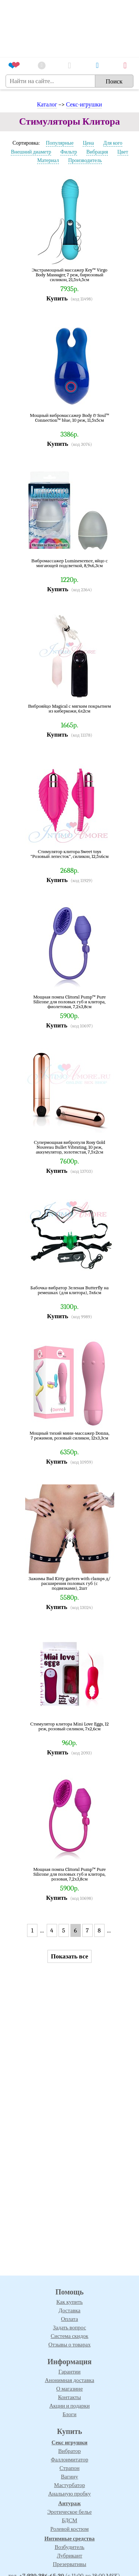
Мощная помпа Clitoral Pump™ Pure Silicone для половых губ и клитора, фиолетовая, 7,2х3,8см (69, 1001)
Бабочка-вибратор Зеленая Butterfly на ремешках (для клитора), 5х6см (69, 1290)
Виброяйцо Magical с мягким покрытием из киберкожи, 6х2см (69, 709)
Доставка (69, 2310)
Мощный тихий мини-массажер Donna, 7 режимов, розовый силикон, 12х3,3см (70, 1436)
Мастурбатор (69, 2485)
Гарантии (70, 2371)
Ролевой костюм (69, 2529)
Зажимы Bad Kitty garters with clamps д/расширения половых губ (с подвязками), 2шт (69, 1583)
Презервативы (69, 2564)
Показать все (69, 1956)
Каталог (47, 104)
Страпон (69, 2468)
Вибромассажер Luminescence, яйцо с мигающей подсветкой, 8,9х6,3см (69, 563)
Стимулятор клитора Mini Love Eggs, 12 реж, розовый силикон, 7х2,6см (69, 1726)
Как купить (69, 2302)
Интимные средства (69, 2538)
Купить (56, 298)
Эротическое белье (69, 2511)
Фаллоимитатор (69, 2459)
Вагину (69, 2476)
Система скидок (70, 2336)
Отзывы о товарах (70, 2344)
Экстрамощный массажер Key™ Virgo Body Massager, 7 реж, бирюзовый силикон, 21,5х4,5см (69, 274)
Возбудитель (69, 2547)
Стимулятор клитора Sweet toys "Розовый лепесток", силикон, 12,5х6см (69, 854)
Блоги (70, 2414)
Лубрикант (69, 2555)
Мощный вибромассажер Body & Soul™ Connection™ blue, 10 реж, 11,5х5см (69, 418)
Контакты (69, 2397)
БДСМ (69, 2520)
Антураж (69, 2503)
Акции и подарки (69, 2405)
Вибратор (69, 2451)
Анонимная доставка (69, 2380)
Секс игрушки (69, 2442)
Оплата (69, 2319)
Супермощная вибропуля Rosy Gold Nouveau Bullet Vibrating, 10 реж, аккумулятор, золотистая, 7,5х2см (69, 1147)
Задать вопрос (69, 2327)
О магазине (69, 2388)
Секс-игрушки (84, 104)
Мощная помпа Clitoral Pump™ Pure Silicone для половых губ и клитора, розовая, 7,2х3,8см (69, 1874)
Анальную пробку (69, 2493)
